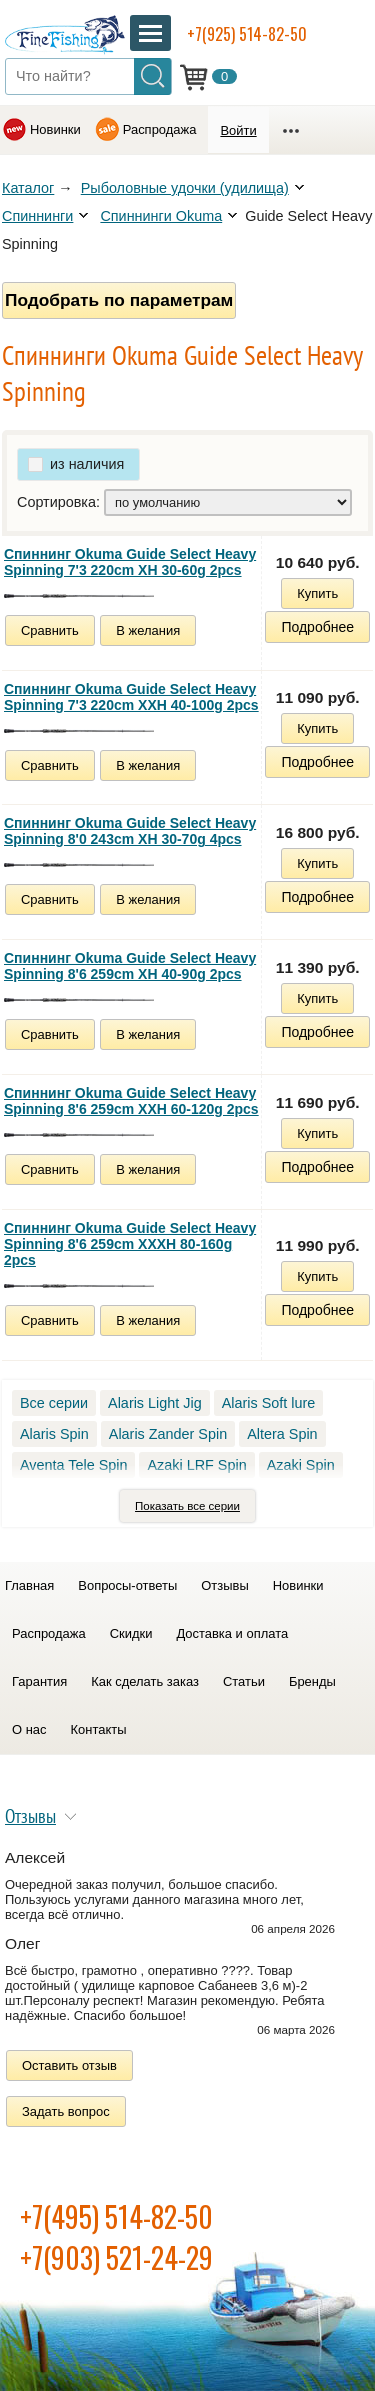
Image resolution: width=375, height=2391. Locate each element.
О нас (29, 1729)
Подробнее (317, 627)
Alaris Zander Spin (168, 1434)
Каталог (28, 188)
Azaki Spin (301, 1465)
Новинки (55, 129)
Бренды (312, 1681)
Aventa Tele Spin (73, 1465)
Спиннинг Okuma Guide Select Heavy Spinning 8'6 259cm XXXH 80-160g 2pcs (130, 1244)
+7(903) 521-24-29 (116, 2257)
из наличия (87, 464)
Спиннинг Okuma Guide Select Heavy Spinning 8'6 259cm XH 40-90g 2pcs (130, 966)
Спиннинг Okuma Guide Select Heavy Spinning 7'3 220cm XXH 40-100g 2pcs (131, 697)
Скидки (131, 1633)
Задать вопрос (66, 2111)
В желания (148, 630)
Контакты (99, 1729)
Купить (317, 593)
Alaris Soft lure (269, 1403)
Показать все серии (187, 1506)
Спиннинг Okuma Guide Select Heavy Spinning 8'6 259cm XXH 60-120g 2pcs (131, 1101)
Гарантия (39, 1681)
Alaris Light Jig (155, 1403)
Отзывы (224, 1585)
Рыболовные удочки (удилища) (185, 188)
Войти (238, 130)
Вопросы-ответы (127, 1585)
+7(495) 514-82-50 (116, 2216)
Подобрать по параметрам (119, 300)
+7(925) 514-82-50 (247, 34)
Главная (29, 1585)
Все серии (54, 1403)
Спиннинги (37, 216)
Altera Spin (282, 1434)
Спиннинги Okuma (161, 216)
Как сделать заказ (145, 1681)
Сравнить (50, 630)
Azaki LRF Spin (196, 1465)
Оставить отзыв (69, 2065)
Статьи (244, 1681)
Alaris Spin (54, 1434)
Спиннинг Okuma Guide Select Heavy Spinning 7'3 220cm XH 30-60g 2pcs (130, 562)
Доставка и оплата (232, 1633)
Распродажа (160, 129)
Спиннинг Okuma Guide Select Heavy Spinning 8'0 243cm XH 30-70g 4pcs (130, 831)
